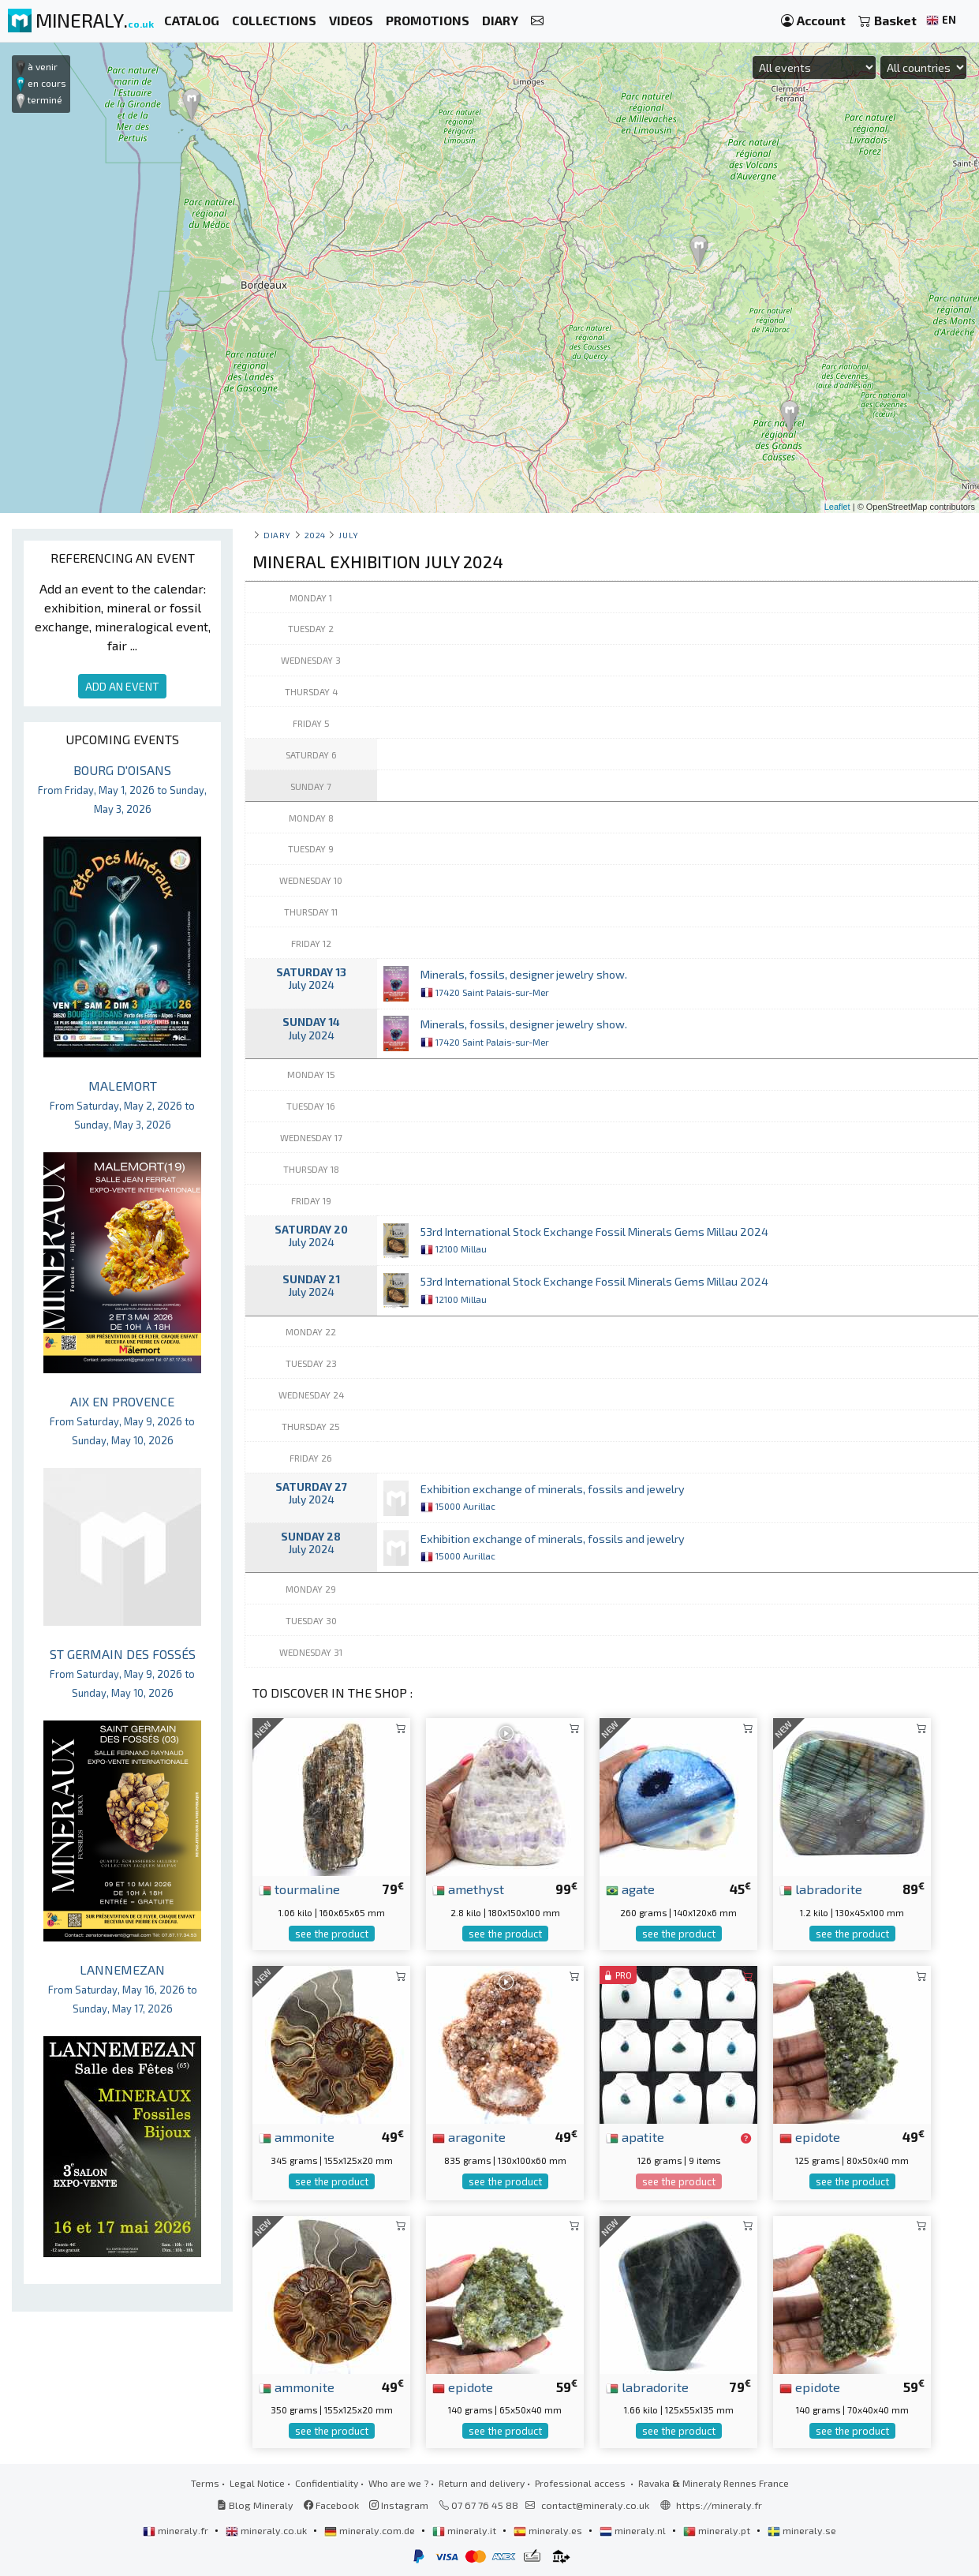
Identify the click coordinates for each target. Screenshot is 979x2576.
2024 (315, 535)
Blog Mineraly (255, 2504)
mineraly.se (802, 2530)
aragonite (469, 2136)
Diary (277, 535)
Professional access (581, 2482)
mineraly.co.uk (267, 2530)
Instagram (398, 2504)
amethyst (468, 1888)
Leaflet (837, 506)
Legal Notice (257, 2482)
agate (630, 1888)
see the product (331, 1933)
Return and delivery (482, 2482)
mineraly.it (465, 2530)
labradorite (820, 1888)
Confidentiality (326, 2482)
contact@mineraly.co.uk (595, 2504)
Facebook (331, 2504)
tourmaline (299, 1888)
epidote (809, 2136)
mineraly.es (549, 2530)
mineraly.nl (634, 2530)
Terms (205, 2482)
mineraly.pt (718, 2530)
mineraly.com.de (370, 2530)
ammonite (296, 2136)
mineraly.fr (177, 2530)
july (348, 535)
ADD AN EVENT (122, 686)
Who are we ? (398, 2482)
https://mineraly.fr (719, 2504)
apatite (635, 2136)
